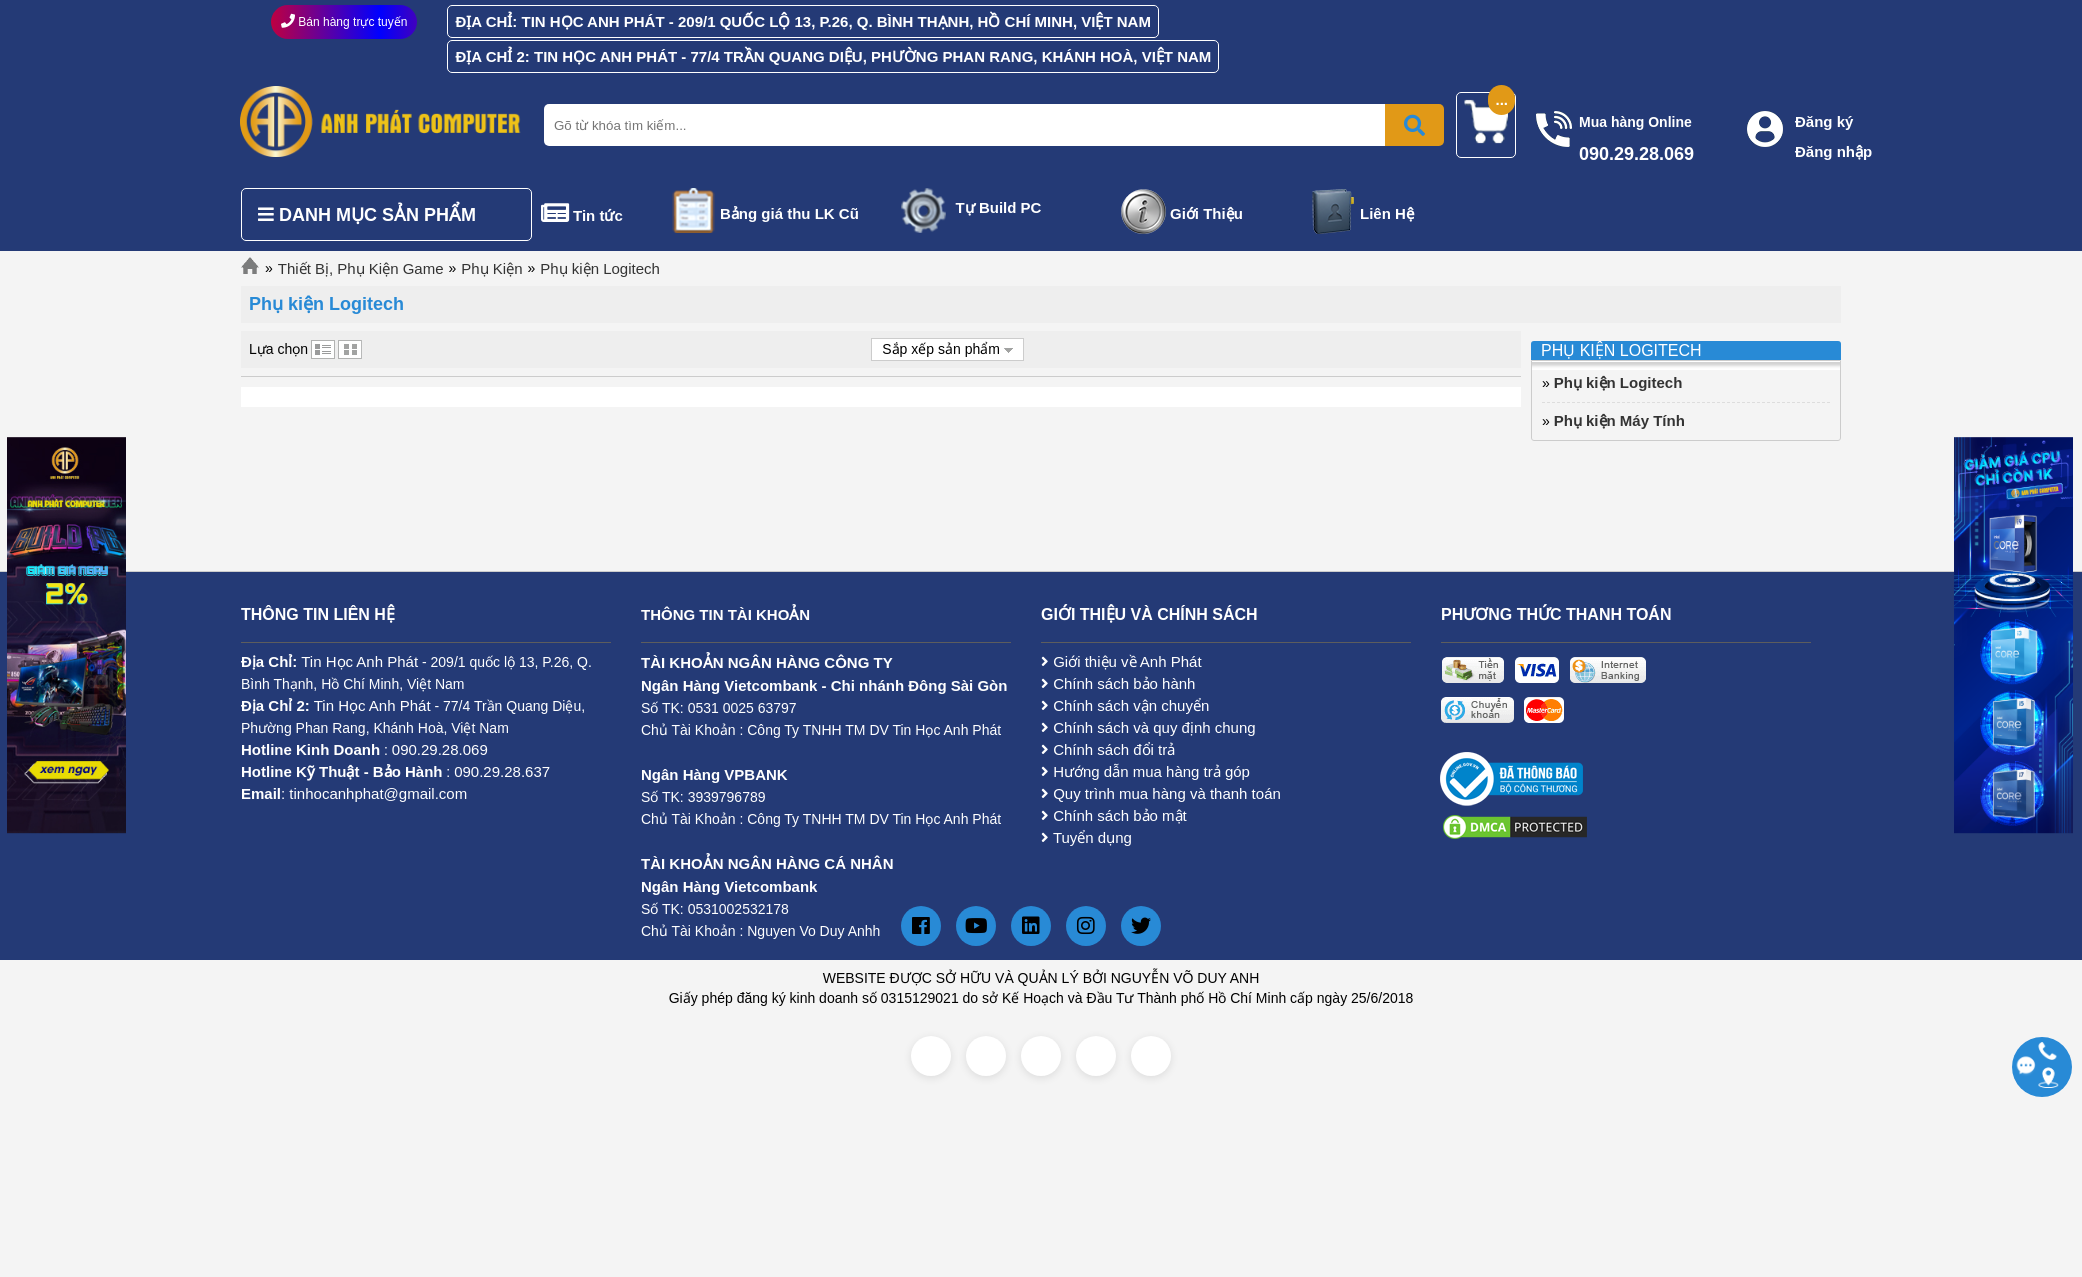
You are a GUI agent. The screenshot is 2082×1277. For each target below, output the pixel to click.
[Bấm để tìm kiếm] (1414, 125)
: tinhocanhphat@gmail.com (354, 793)
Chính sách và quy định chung (1148, 727)
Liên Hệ (1387, 213)
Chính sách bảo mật (1114, 815)
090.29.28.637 (502, 771)
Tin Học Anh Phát (359, 661)
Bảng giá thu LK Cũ (789, 213)
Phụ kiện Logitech (600, 268)
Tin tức (598, 215)
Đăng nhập (1833, 151)
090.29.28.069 (440, 749)
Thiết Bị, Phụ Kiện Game (361, 268)
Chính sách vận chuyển (1125, 705)
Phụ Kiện (491, 268)
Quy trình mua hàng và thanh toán (1161, 793)
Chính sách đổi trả (1108, 749)
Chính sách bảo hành (1118, 683)
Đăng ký (1824, 121)
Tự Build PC (999, 207)
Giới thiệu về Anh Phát (1121, 661)
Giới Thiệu (1206, 213)
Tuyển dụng (1086, 837)
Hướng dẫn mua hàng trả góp (1145, 771)
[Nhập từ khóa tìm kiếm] (990, 125)
